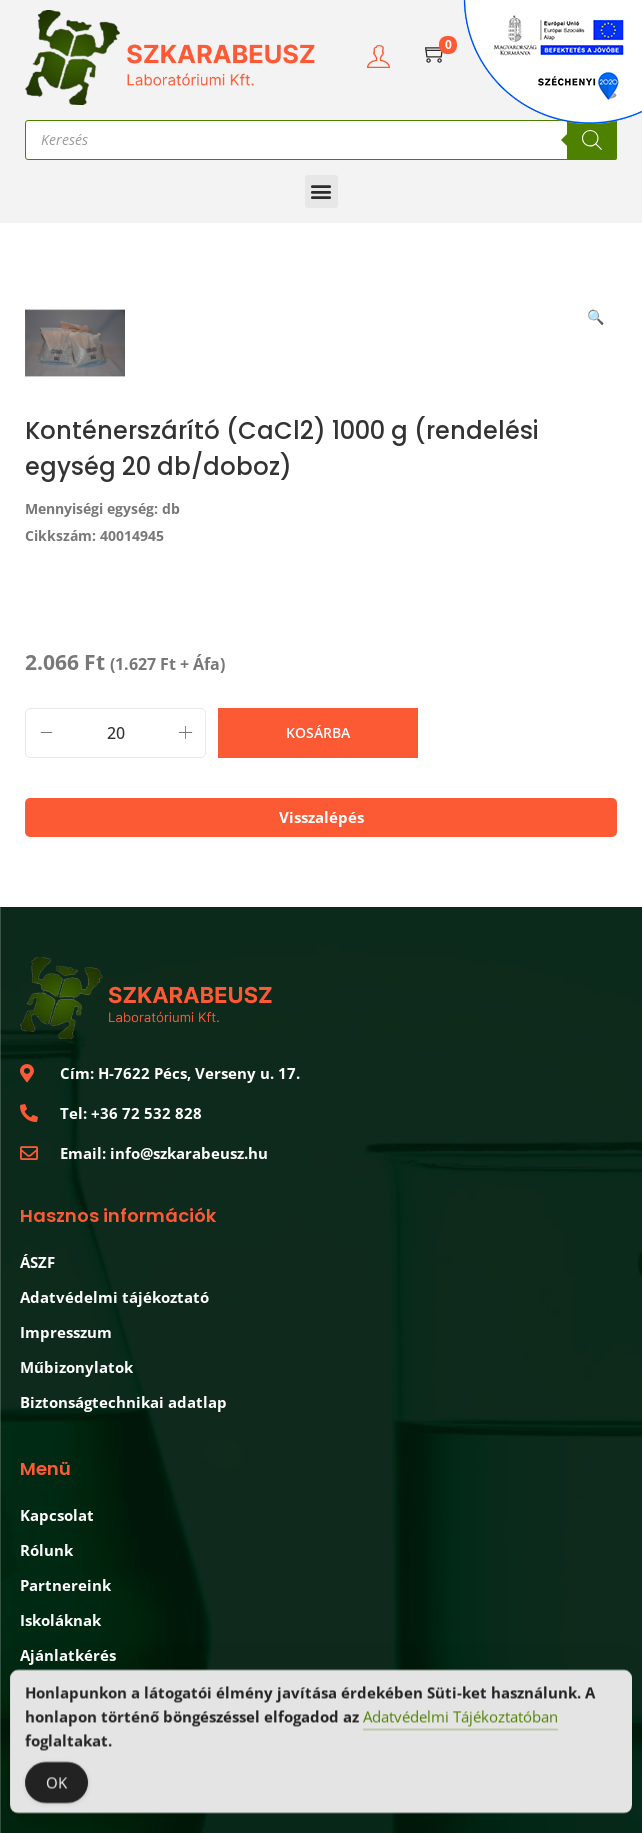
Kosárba (318, 732)
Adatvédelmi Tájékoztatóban (460, 1719)
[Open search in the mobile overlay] (321, 140)
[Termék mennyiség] (115, 733)
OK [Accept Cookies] (56, 1785)
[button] (321, 191)
